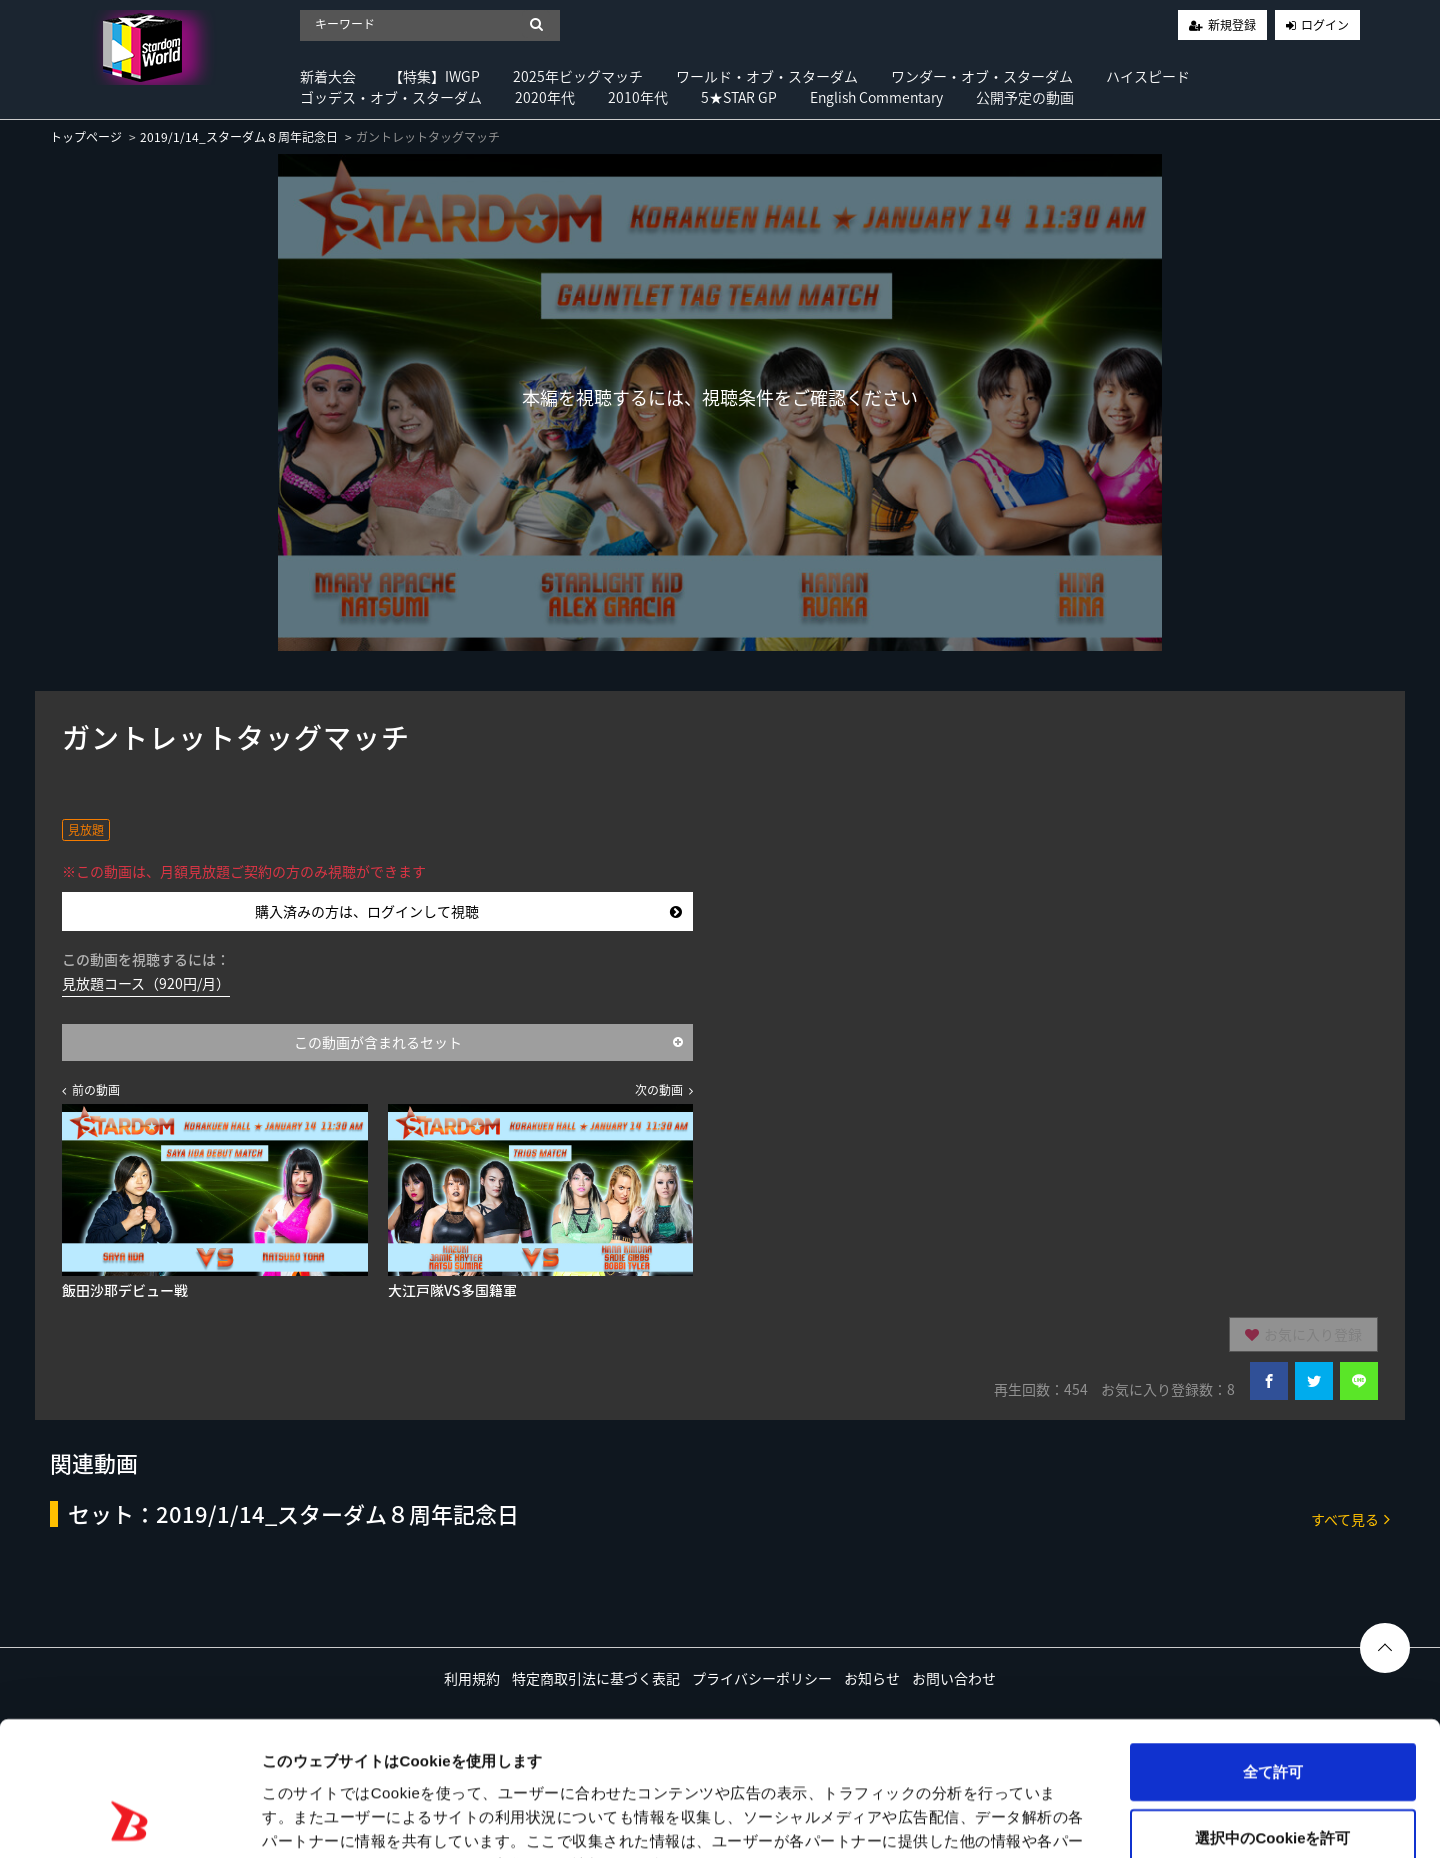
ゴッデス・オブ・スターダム (391, 97)
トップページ (86, 137)
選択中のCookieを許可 (1272, 1711)
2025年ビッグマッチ (578, 76)
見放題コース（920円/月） (146, 983)
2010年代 (638, 97)
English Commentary (876, 97)
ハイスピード (1148, 76)
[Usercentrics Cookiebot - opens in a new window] (129, 1819)
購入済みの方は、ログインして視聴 (468, 911)
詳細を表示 (965, 1818)
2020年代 (545, 97)
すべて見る (1350, 1518)
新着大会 (328, 76)
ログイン (1325, 25)
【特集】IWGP (434, 76)
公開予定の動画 (1025, 97)
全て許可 (1273, 1645)
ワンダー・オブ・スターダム (982, 76)
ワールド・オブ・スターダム (767, 76)
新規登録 (1232, 25)
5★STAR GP (739, 97)
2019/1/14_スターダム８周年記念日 (239, 137)
